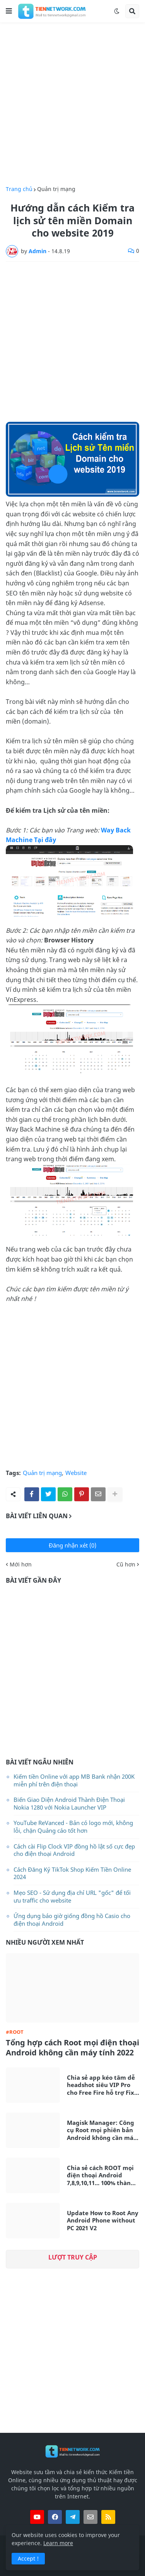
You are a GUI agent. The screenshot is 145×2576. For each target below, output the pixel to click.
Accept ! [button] (28, 2558)
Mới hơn (21, 1564)
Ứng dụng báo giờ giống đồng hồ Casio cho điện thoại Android (72, 1919)
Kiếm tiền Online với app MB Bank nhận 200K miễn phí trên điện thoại (74, 1780)
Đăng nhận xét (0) (72, 1545)
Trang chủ (19, 189)
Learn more (58, 2543)
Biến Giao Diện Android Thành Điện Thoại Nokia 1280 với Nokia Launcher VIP (69, 1803)
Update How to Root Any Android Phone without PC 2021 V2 (102, 2220)
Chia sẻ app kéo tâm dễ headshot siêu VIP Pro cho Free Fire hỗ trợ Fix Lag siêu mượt (101, 2085)
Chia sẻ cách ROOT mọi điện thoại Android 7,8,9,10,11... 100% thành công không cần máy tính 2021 (101, 2175)
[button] (9, 11)
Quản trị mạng (56, 189)
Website (76, 1473)
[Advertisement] (72, 104)
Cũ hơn (125, 1564)
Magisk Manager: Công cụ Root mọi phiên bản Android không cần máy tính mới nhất (102, 2130)
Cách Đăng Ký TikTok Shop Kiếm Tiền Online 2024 (72, 1873)
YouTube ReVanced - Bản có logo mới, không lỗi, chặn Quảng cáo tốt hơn (73, 1826)
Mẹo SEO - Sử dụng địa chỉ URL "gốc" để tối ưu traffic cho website (72, 1896)
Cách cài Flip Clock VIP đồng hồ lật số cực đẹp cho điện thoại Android (74, 1850)
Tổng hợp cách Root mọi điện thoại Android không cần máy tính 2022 (72, 2048)
